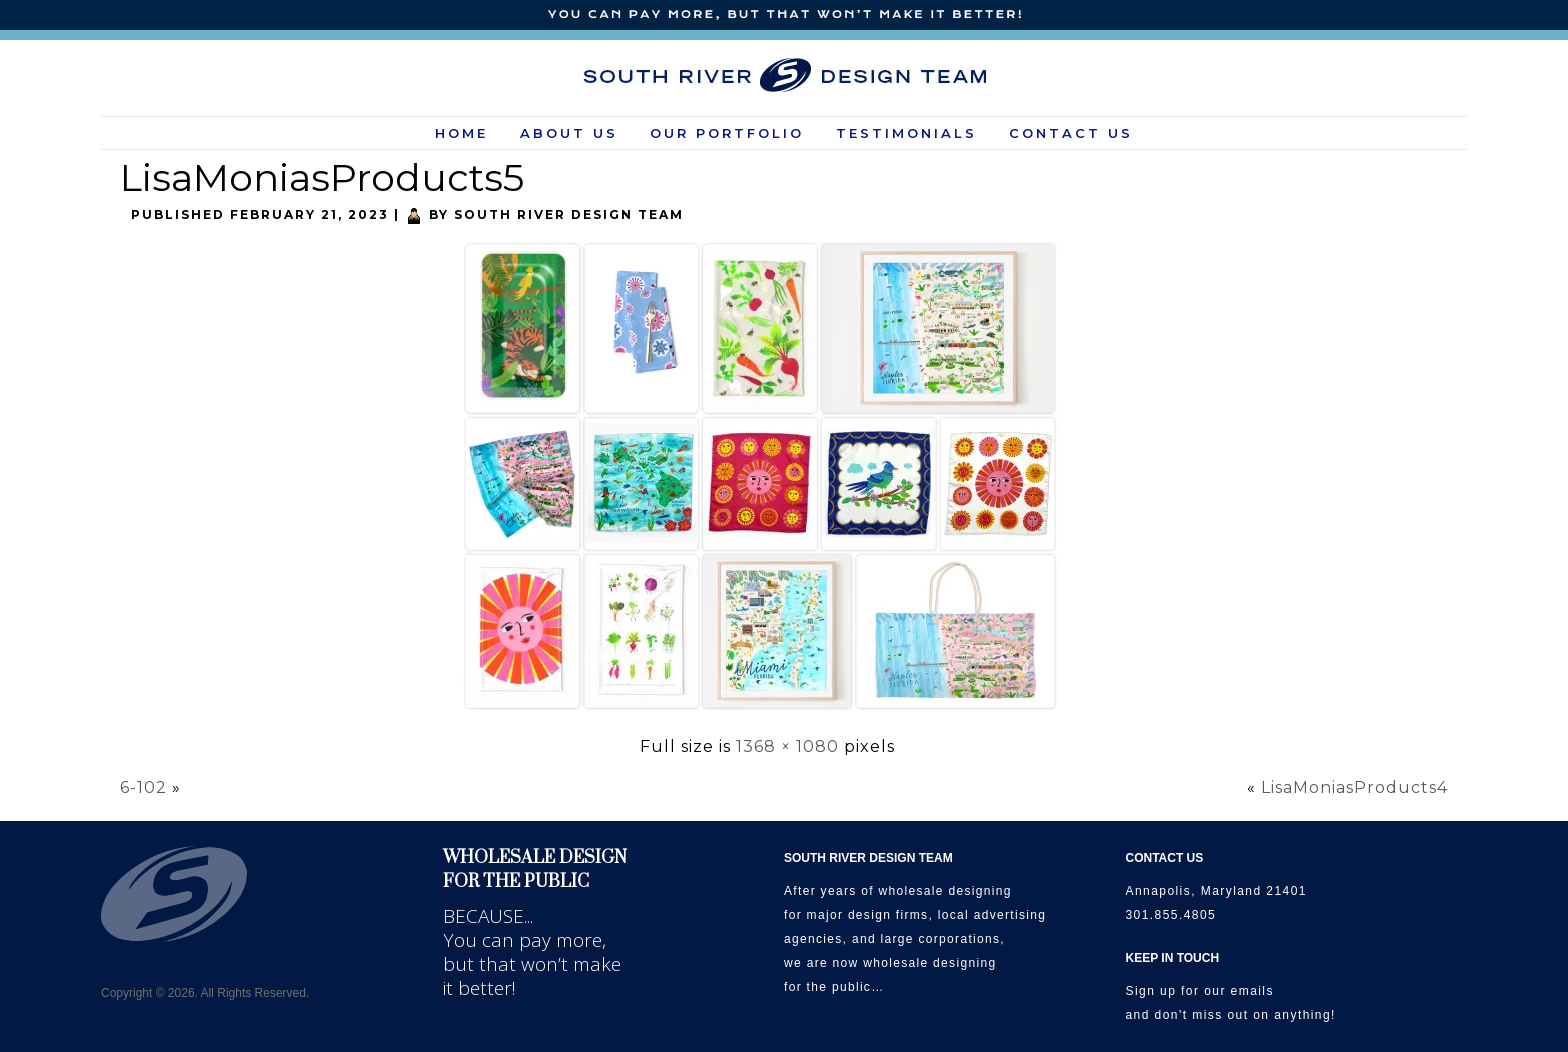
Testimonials (906, 133)
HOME (461, 133)
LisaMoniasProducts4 (1354, 787)
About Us (569, 133)
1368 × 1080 (787, 746)
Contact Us (1071, 133)
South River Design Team (569, 214)
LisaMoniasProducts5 (322, 177)
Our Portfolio (727, 133)
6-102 (143, 787)
